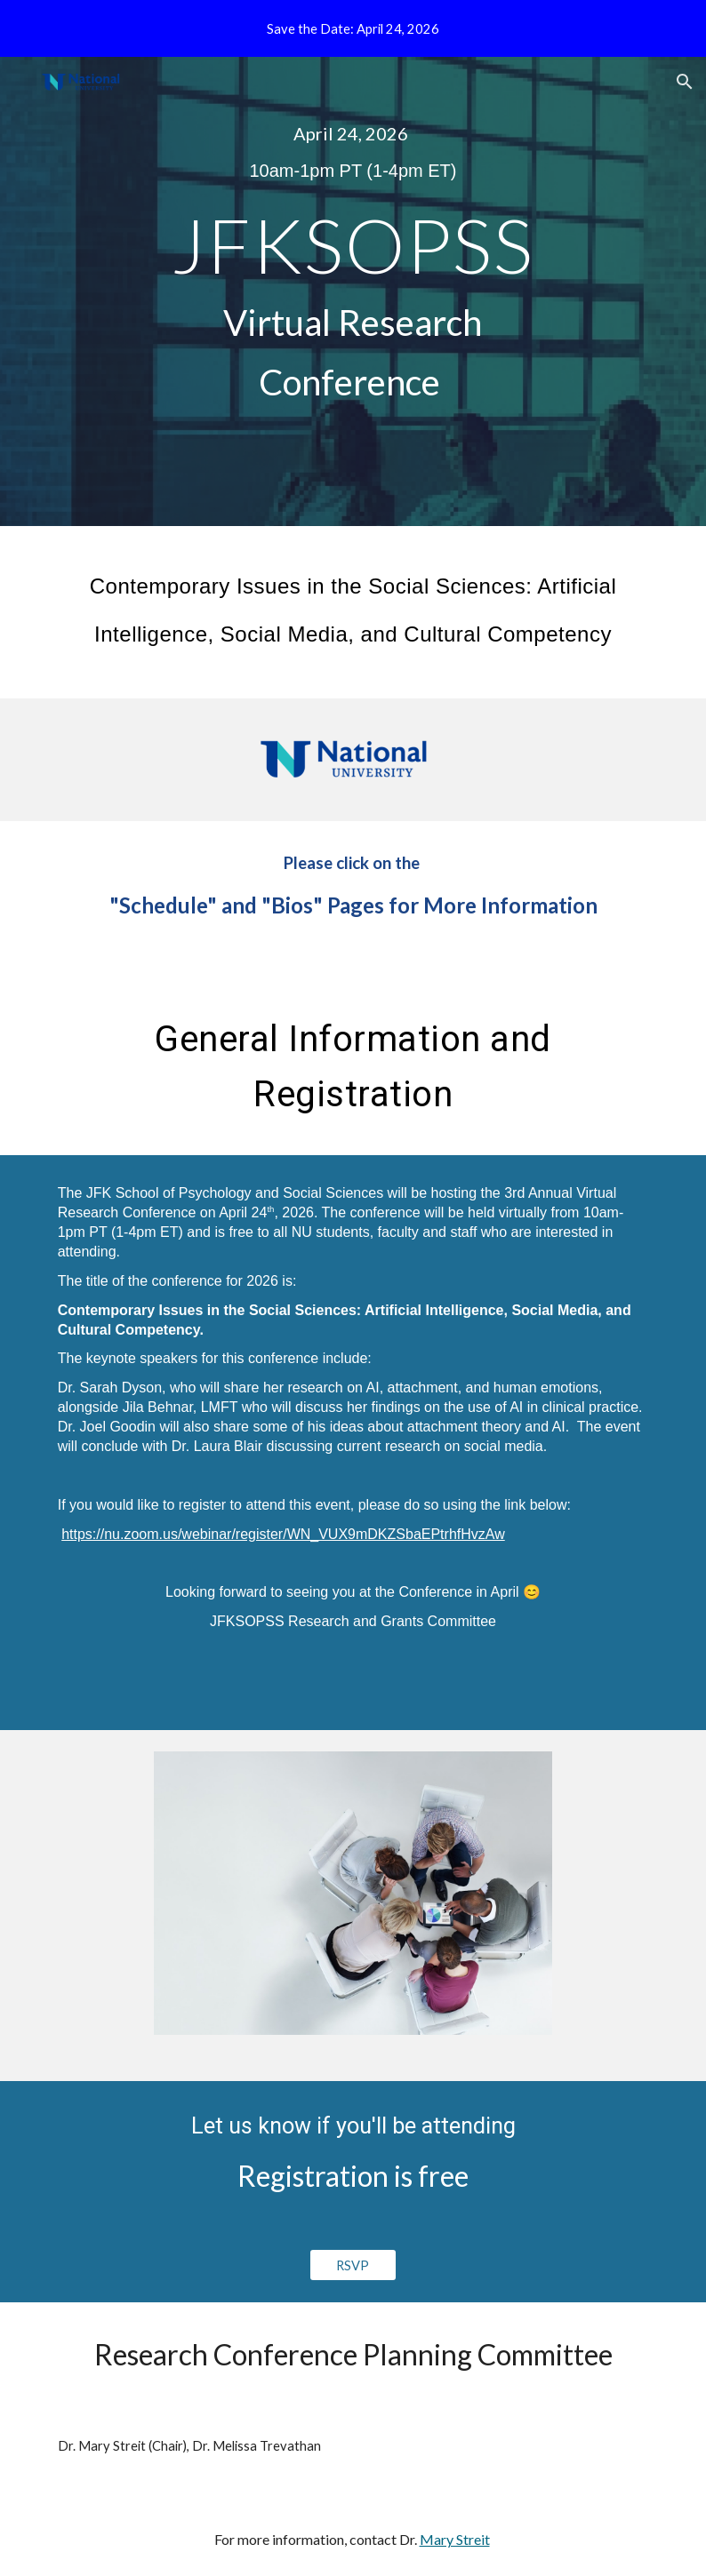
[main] (353, 152)
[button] (684, 81)
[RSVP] (353, 2265)
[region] (353, 28)
